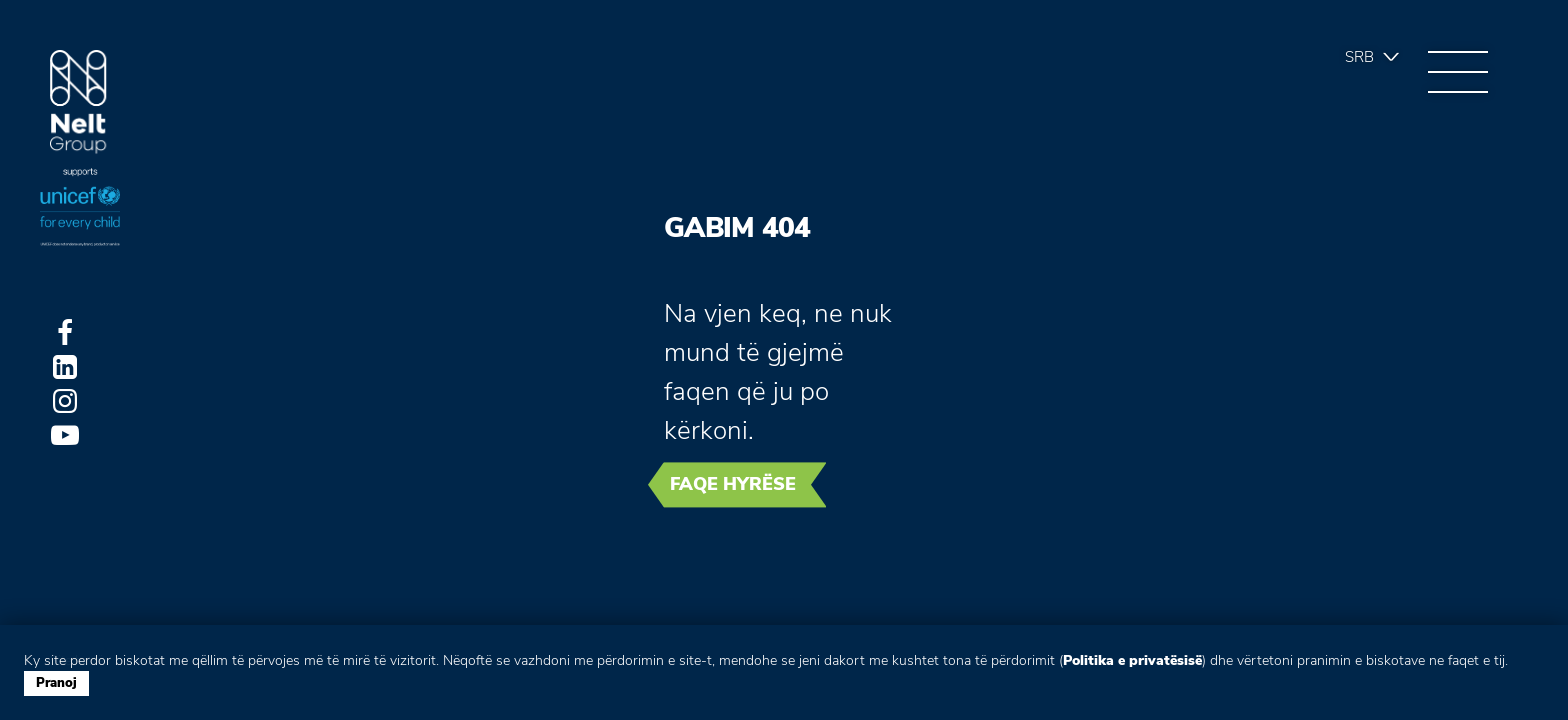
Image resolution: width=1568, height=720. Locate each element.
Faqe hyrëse (733, 484)
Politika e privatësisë (1132, 660)
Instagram (65, 401)
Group (78, 102)
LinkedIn (65, 367)
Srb (1359, 57)
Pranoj (56, 683)
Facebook (65, 333)
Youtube (65, 435)
